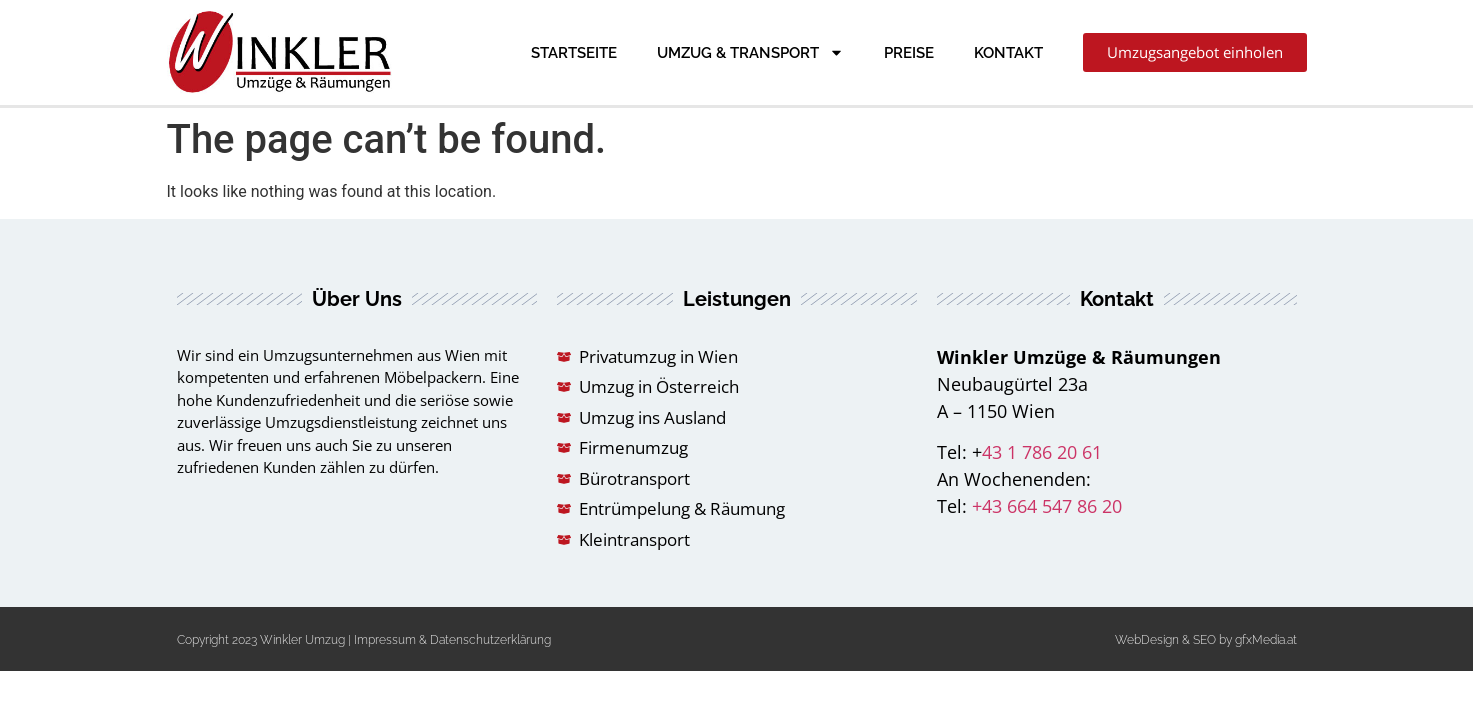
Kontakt (1008, 53)
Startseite (574, 53)
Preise (909, 53)
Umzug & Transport (750, 52)
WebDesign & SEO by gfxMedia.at (1206, 640)
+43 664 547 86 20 (1047, 506)
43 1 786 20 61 (1042, 452)
